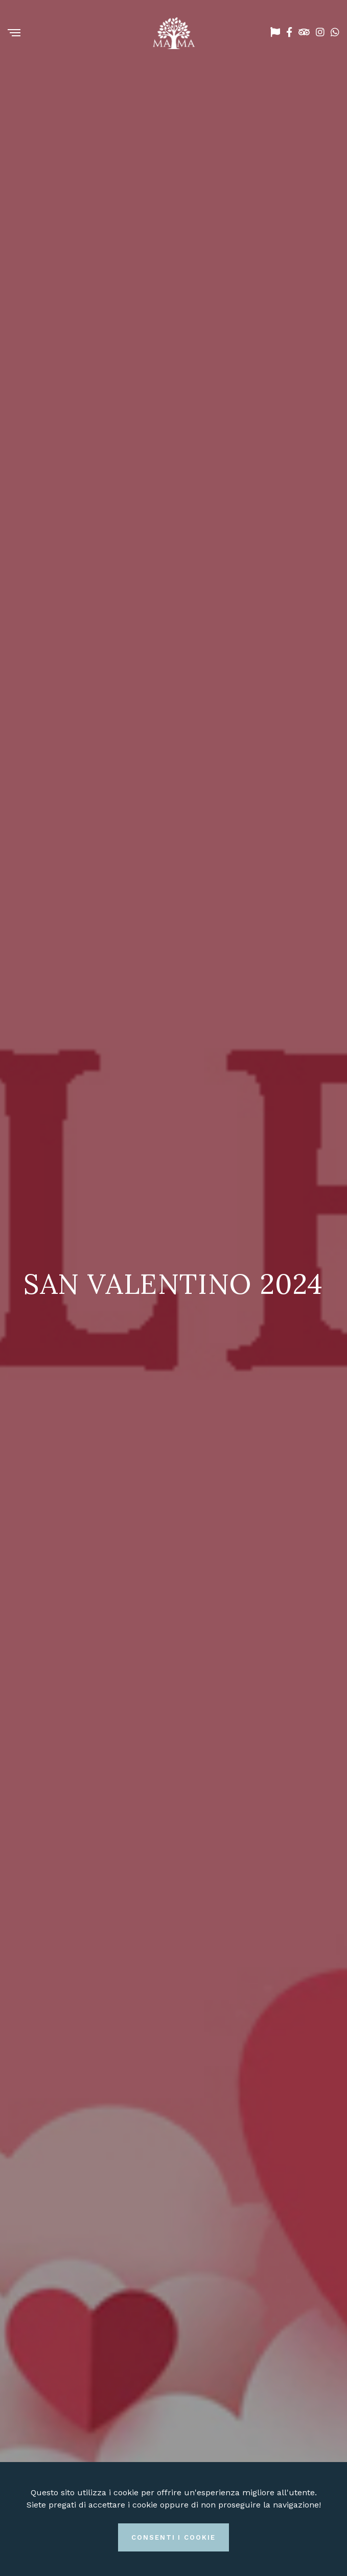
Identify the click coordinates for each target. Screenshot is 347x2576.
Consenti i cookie (173, 2537)
